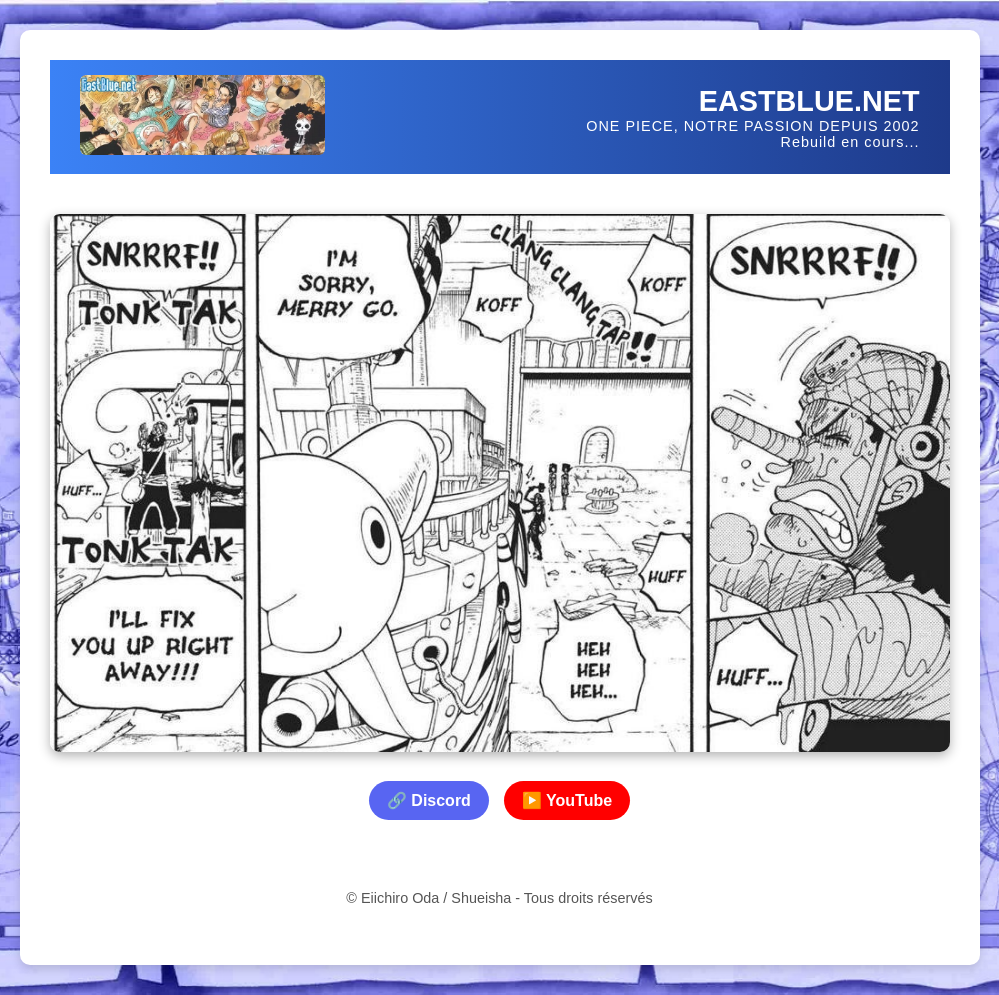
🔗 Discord (429, 800)
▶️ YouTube (567, 800)
